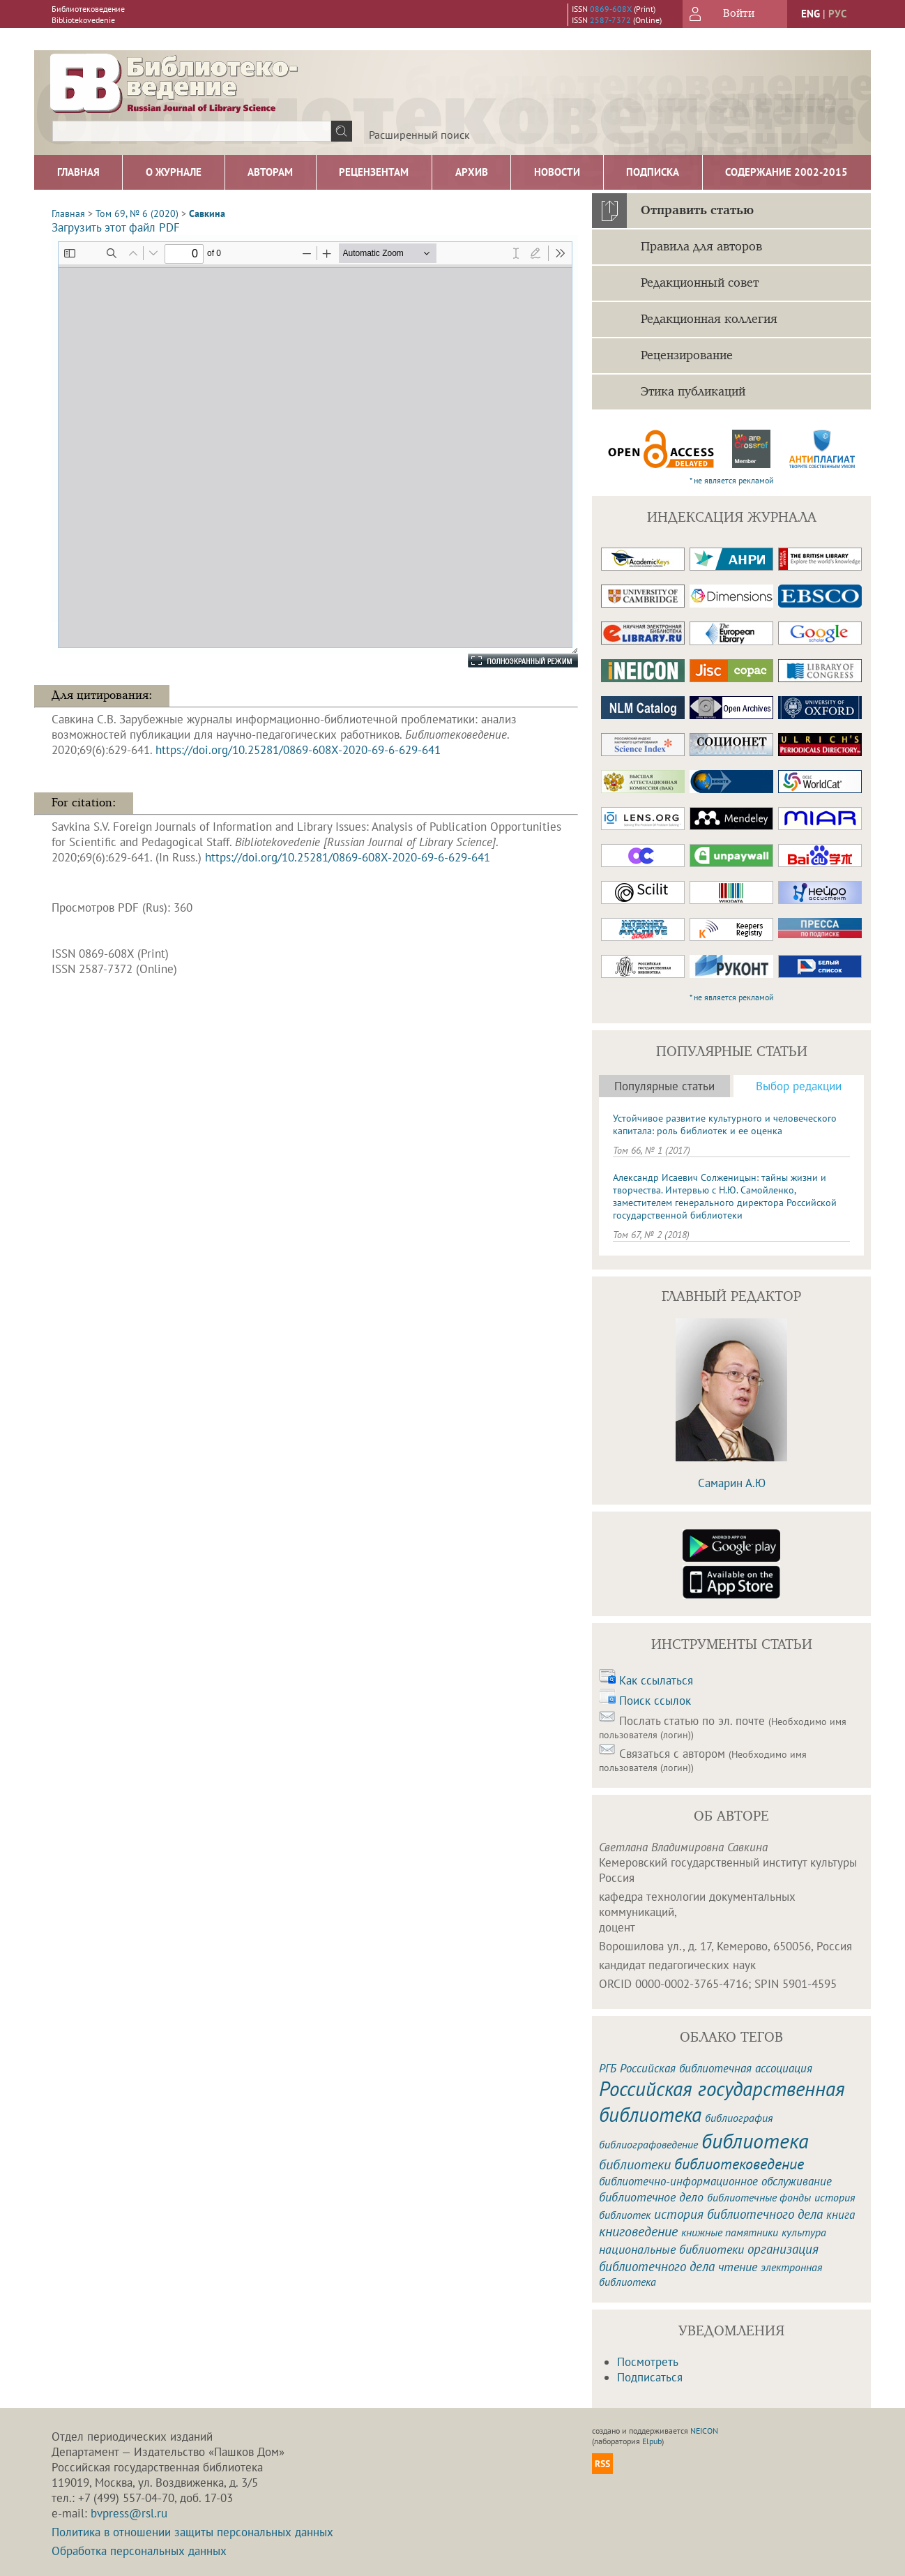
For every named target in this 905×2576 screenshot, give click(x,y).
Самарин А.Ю (732, 1483)
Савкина (207, 213)
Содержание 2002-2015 (786, 172)
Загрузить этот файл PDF (116, 227)
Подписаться (650, 2377)
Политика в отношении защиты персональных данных (192, 2532)
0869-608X (611, 8)
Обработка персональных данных (139, 2551)
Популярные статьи (664, 1086)
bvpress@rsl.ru (129, 2513)
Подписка (652, 172)
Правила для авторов (701, 247)
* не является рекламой (732, 480)
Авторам (270, 172)
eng (810, 13)
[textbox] (191, 131)
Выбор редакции (799, 1086)
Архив (471, 172)
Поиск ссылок (655, 1700)
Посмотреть (647, 2362)
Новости (557, 172)
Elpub (652, 2441)
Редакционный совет (700, 283)
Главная (78, 172)
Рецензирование (687, 355)
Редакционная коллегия (709, 319)
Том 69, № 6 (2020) (137, 213)
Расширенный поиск (419, 135)
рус (837, 13)
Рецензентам (374, 172)
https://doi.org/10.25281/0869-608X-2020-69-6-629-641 (298, 750)
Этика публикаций (693, 392)
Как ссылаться (656, 1680)
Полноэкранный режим (509, 661)
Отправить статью (697, 210)
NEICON (704, 2430)
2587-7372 (610, 20)
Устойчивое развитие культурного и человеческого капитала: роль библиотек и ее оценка (725, 1124)
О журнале (173, 172)
